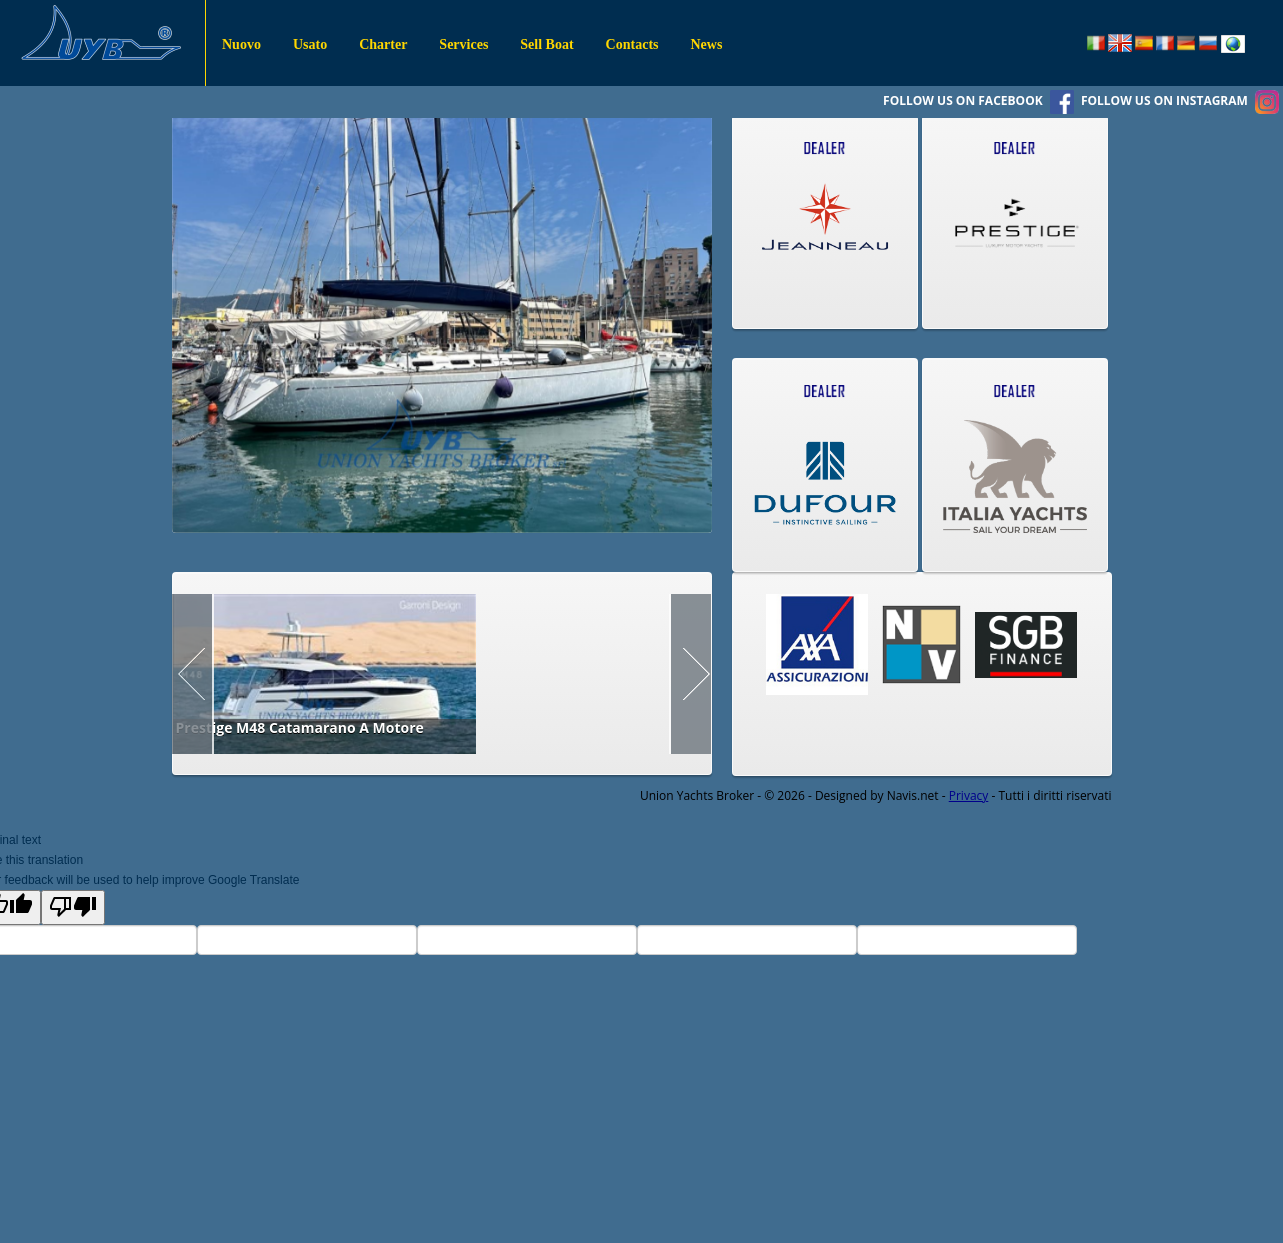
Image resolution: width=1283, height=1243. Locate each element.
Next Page (690, 674)
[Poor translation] (73, 907)
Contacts (632, 44)
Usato (310, 44)
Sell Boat (546, 44)
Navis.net (913, 795)
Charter (383, 44)
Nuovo (241, 44)
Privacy (969, 795)
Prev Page (193, 674)
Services (463, 44)
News (707, 44)
